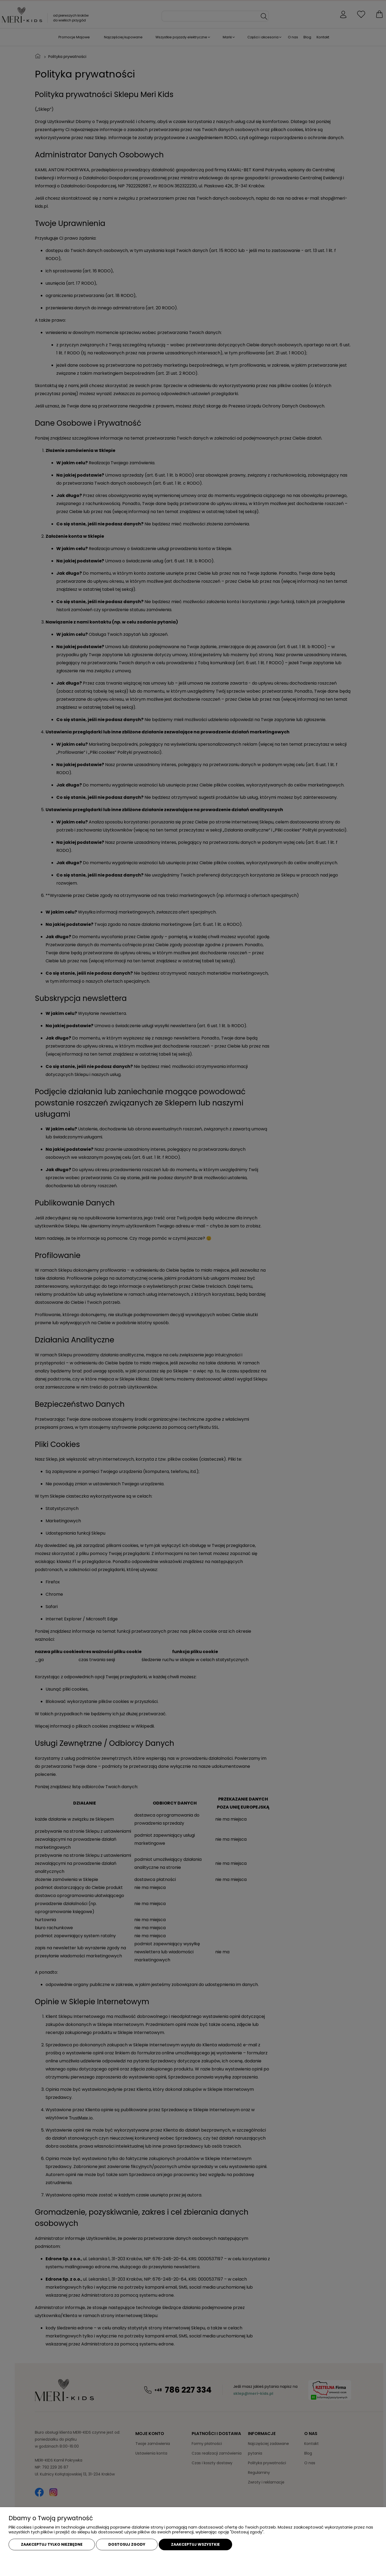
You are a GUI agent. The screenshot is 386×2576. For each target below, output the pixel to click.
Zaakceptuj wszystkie (195, 2544)
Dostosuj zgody (126, 2544)
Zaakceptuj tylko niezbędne (52, 2544)
